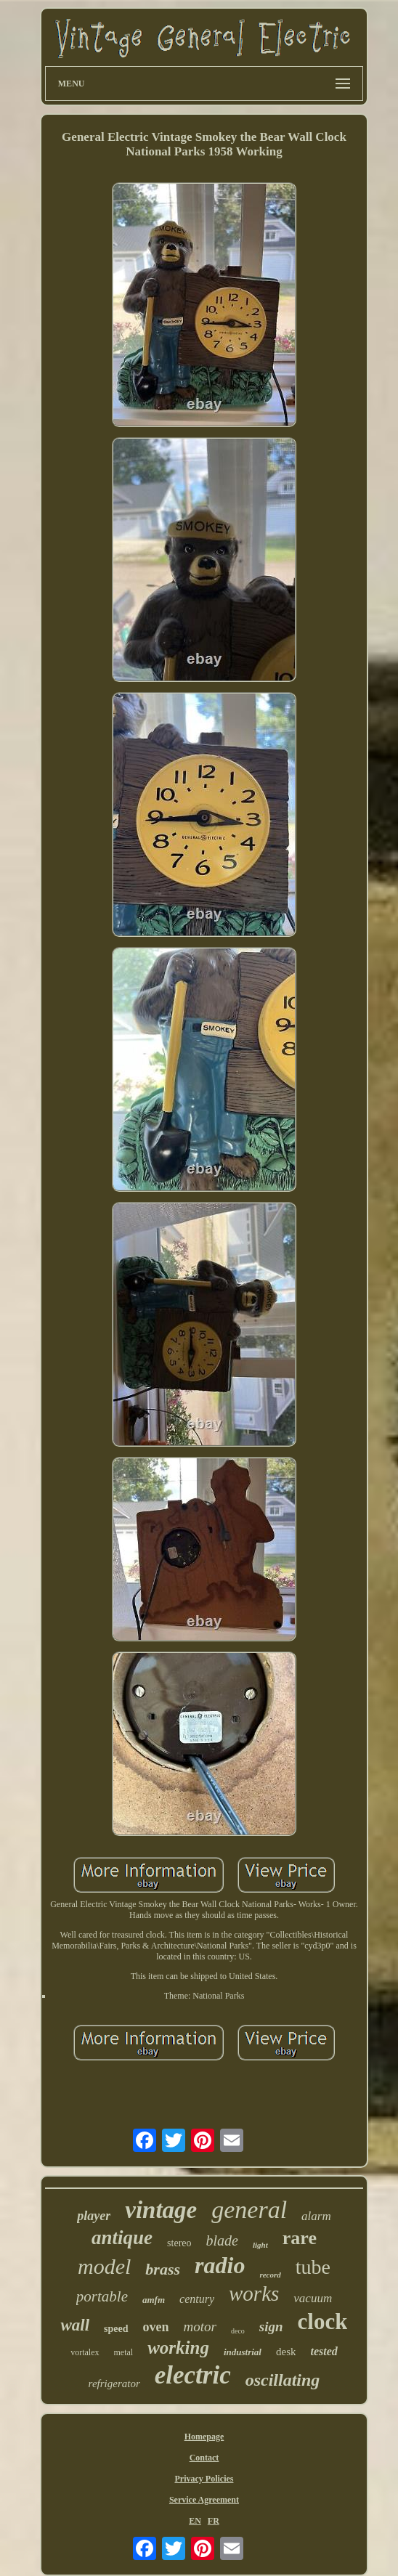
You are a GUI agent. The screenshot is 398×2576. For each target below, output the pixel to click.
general (249, 2209)
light (260, 2244)
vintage (161, 2210)
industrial (242, 2352)
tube (313, 2267)
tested (323, 2351)
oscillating (282, 2379)
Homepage (204, 2436)
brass (162, 2269)
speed (116, 2328)
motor (200, 2326)
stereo (179, 2243)
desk (286, 2351)
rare (300, 2237)
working (178, 2347)
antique (122, 2237)
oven (156, 2327)
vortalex (84, 2352)
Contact (204, 2458)
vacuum (312, 2298)
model (104, 2266)
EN (195, 2521)
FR (213, 2521)
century (196, 2299)
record (269, 2274)
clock (323, 2321)
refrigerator (114, 2383)
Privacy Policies (203, 2479)
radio (220, 2265)
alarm (316, 2216)
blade (222, 2240)
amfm (153, 2299)
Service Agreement (204, 2500)
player (93, 2216)
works (254, 2293)
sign (271, 2326)
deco (238, 2331)
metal (124, 2352)
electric (193, 2375)
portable (102, 2296)
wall (74, 2325)
